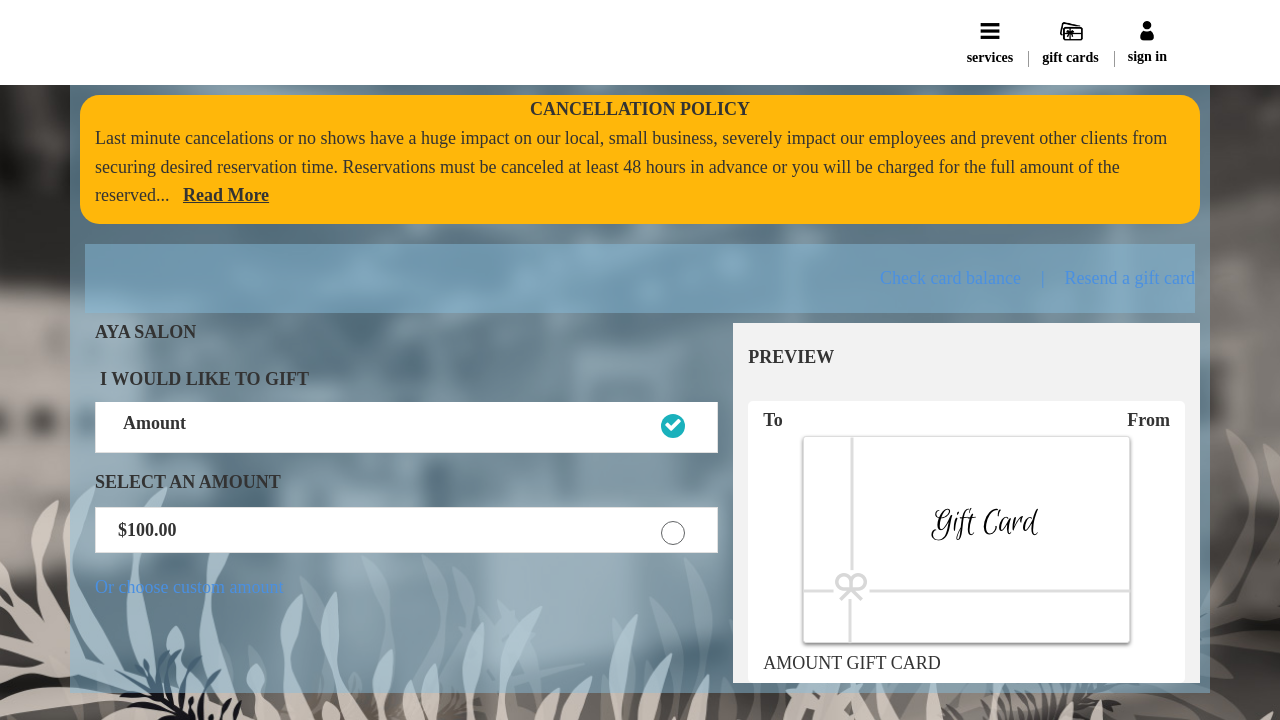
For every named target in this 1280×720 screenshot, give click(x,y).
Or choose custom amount (189, 587)
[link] (226, 195)
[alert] (640, 159)
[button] (406, 428)
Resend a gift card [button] (1130, 278)
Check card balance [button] (950, 278)
